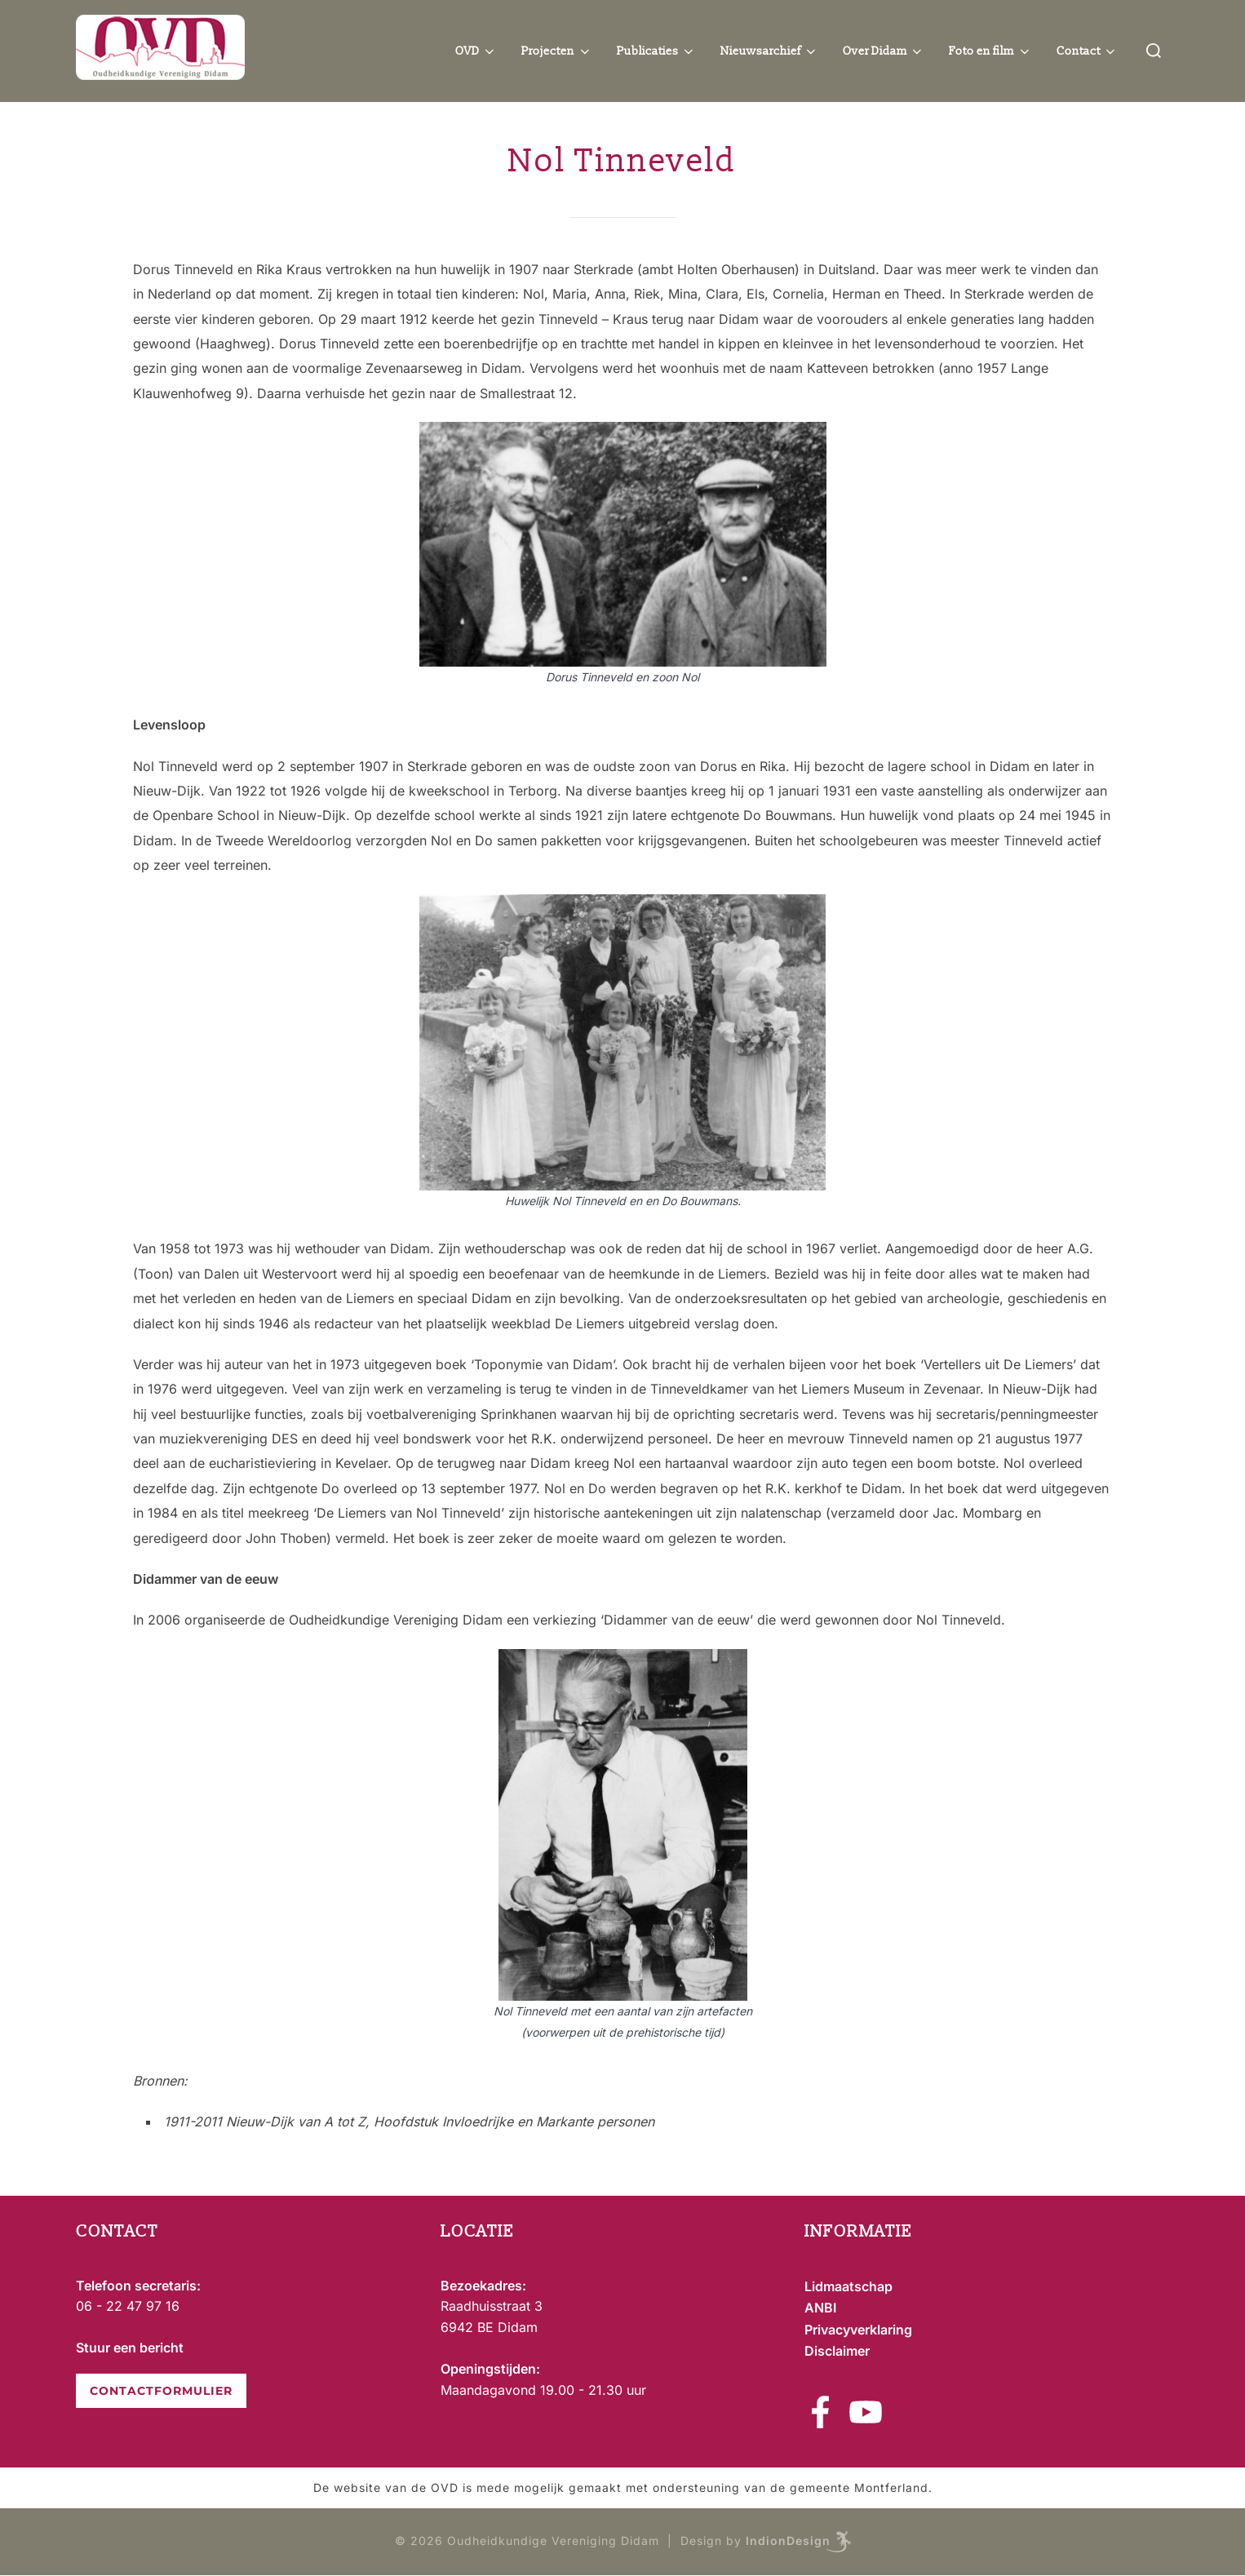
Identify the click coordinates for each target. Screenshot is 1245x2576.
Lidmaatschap (848, 2286)
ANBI (820, 2307)
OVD (476, 51)
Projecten (556, 51)
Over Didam (884, 51)
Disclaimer (837, 2351)
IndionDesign (788, 2540)
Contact (1088, 51)
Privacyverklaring (858, 2329)
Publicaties (657, 51)
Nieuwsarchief (769, 51)
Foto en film (990, 51)
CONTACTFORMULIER (161, 2390)
